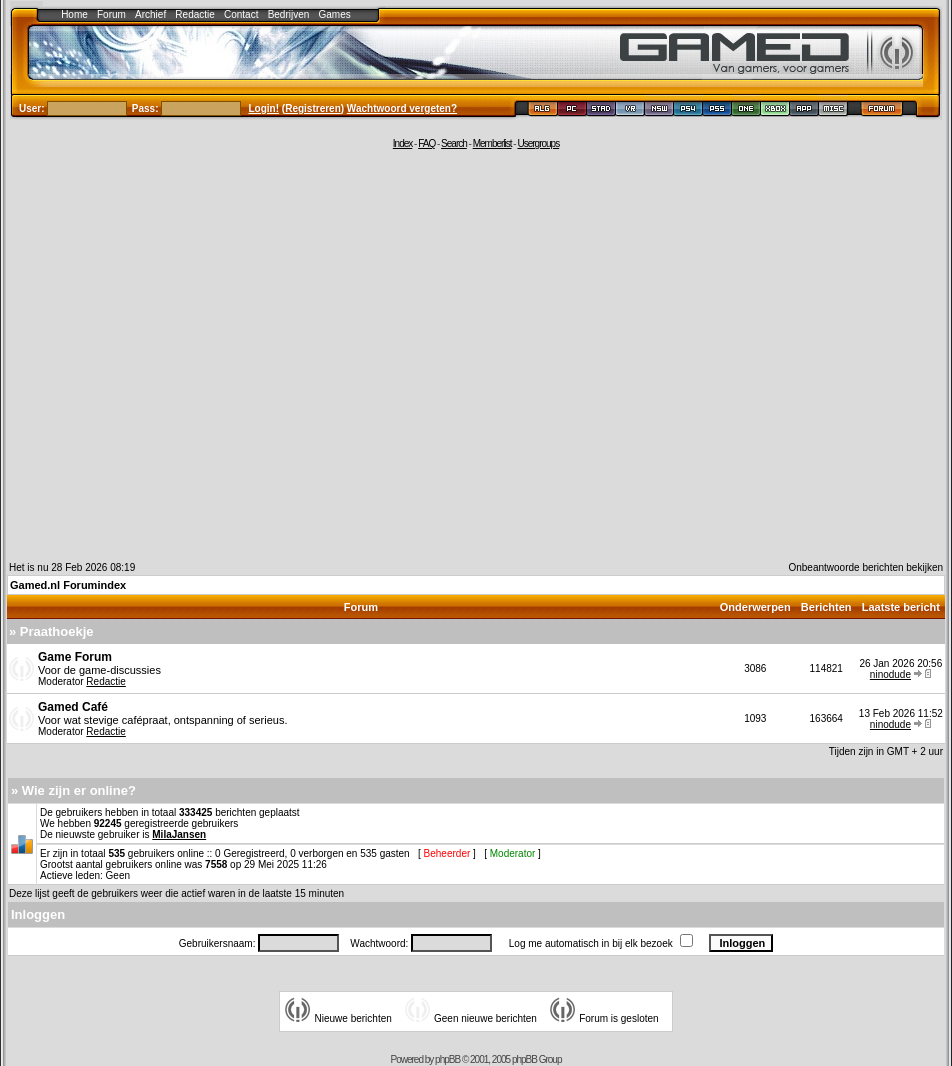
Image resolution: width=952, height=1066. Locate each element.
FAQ (426, 143)
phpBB (447, 1059)
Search (454, 143)
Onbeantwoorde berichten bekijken (865, 567)
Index (402, 143)
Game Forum (75, 657)
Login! (264, 108)
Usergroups (538, 143)
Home (74, 14)
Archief (150, 14)
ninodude (890, 674)
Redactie (194, 14)
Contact (241, 14)
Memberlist (492, 143)
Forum (111, 14)
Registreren (313, 108)
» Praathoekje (51, 631)
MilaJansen (179, 834)
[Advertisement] (187, 354)
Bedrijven (289, 14)
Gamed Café (73, 707)
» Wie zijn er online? (73, 790)
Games (335, 14)
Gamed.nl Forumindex (68, 585)
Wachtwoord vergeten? (402, 108)
